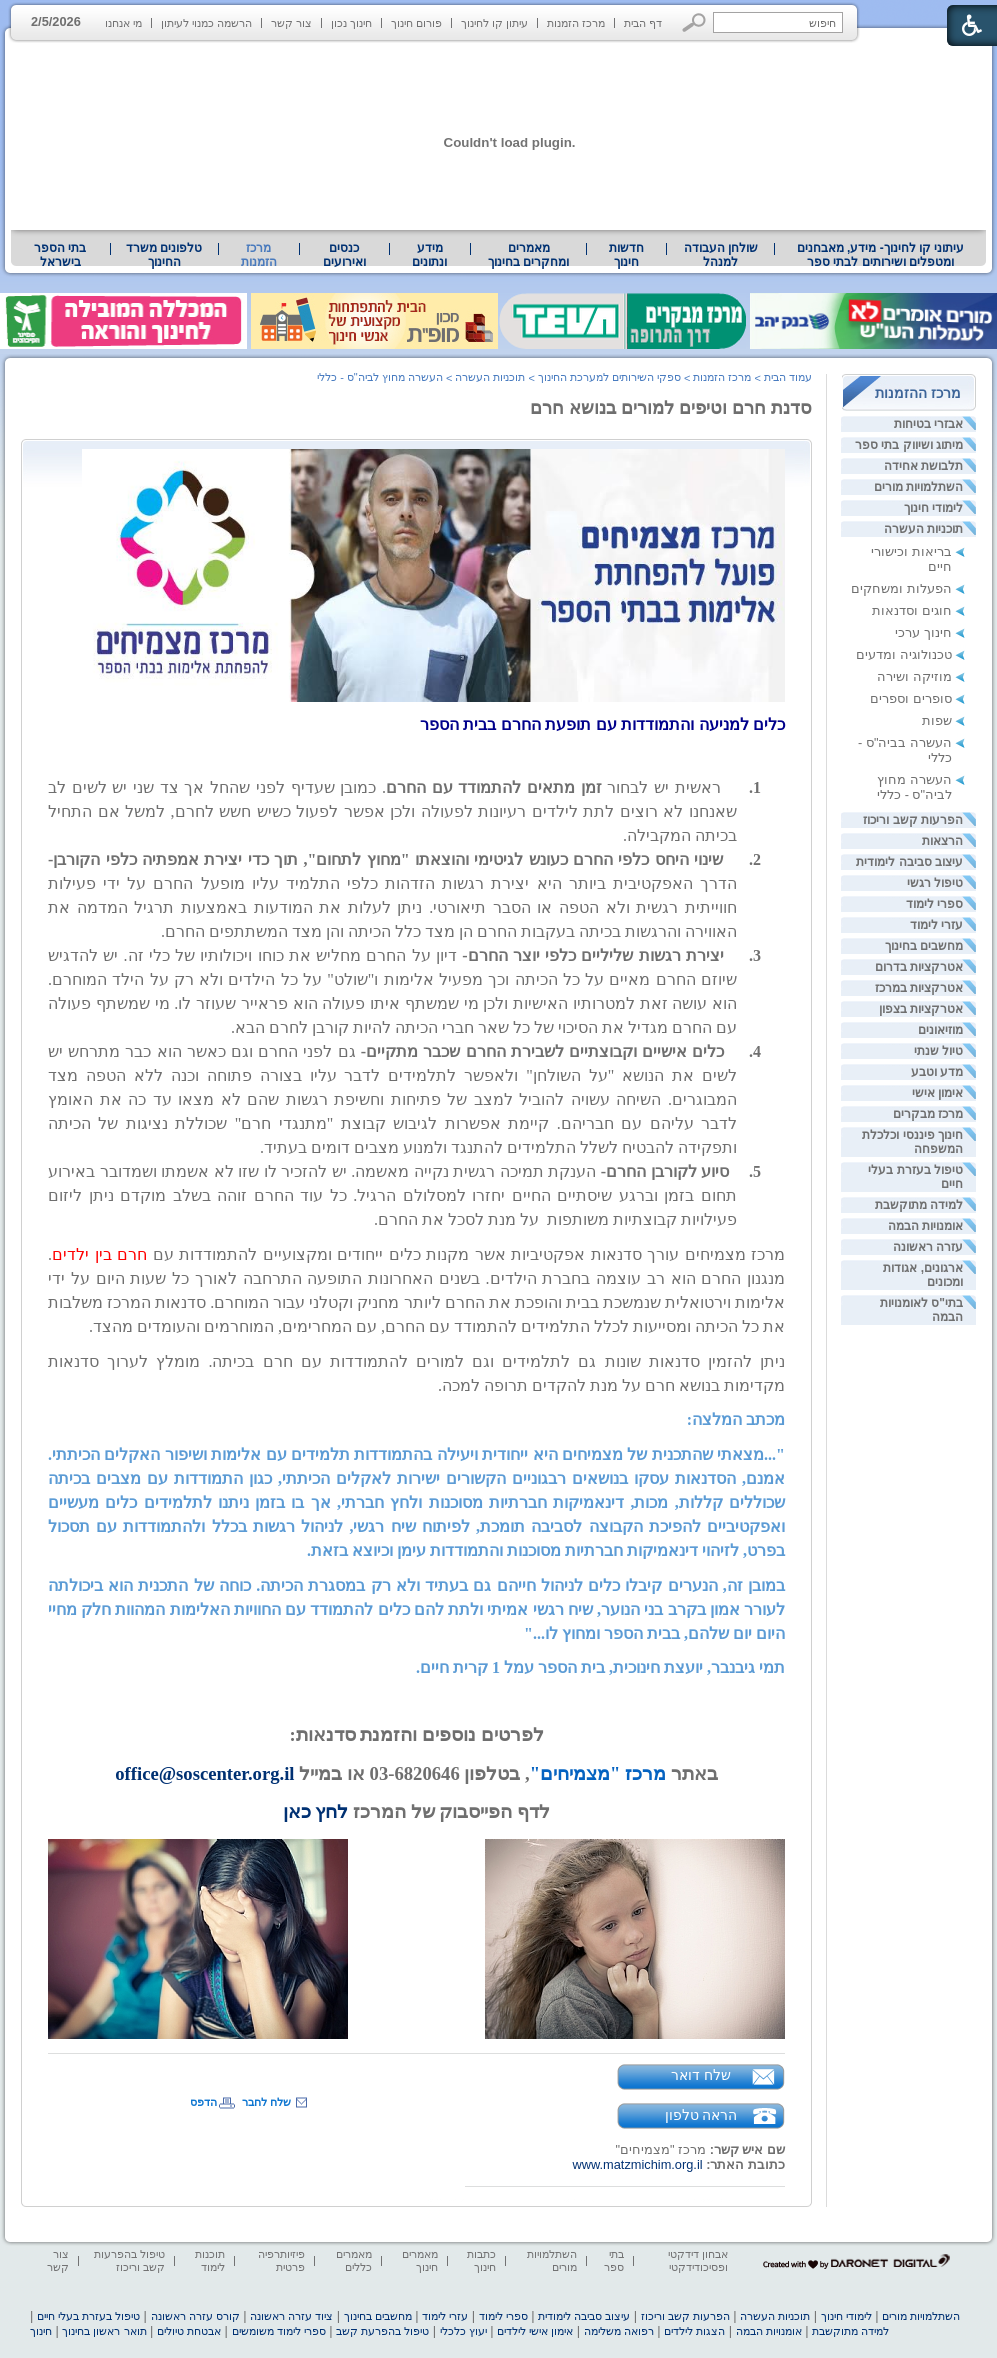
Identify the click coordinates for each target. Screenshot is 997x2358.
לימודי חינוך (933, 508)
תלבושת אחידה (923, 466)
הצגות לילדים (694, 2331)
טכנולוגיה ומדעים (904, 654)
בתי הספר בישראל (60, 255)
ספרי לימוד (934, 904)
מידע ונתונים (429, 255)
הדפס (203, 2102)
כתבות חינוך (481, 2260)
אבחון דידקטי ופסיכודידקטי (698, 2260)
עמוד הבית (788, 377)
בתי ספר (614, 2260)
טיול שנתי (938, 1051)
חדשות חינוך (626, 255)
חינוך (41, 2331)
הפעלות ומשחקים (901, 588)
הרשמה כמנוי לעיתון (206, 23)
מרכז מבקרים (928, 1114)
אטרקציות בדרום (919, 967)
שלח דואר (701, 2075)
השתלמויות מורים (918, 487)
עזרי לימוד (936, 925)
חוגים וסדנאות (912, 610)
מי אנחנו (123, 23)
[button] (694, 22)
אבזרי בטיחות (928, 424)
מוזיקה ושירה (914, 676)
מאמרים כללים (354, 2260)
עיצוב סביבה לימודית (909, 862)
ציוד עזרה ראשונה (291, 2316)
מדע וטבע (937, 1072)
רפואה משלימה (619, 2331)
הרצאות (942, 841)
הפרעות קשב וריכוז (913, 820)
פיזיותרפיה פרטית (281, 2260)
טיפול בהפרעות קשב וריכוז (129, 2260)
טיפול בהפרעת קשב (382, 2331)
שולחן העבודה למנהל (721, 255)
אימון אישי (937, 1093)
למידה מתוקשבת (919, 1205)
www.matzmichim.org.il (637, 2164)
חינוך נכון (351, 23)
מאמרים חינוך (420, 2260)
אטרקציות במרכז (919, 988)
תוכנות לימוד (210, 2260)
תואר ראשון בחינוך (104, 2331)
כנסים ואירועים (344, 255)
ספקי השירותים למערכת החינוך (609, 377)
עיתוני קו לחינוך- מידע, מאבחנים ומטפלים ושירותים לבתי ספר (881, 255)
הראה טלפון (701, 2115)
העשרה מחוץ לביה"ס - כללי (914, 787)
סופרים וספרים (911, 698)
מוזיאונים (940, 1030)
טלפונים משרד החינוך (164, 255)
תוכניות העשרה (923, 529)
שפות (937, 720)
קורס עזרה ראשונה (195, 2316)
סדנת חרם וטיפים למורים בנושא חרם (671, 408)
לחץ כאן (316, 1811)
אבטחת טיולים (189, 2331)
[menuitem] (880, 255)
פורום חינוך (416, 23)
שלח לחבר (266, 2102)
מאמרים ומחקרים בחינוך (528, 255)
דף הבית (643, 23)
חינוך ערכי (923, 632)
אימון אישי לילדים (535, 2331)
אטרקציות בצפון (921, 1009)
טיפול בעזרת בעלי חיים (88, 2316)
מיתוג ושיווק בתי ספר (909, 445)
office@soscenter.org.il (204, 1773)
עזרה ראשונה (928, 1247)
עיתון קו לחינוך (494, 23)
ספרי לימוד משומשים (279, 2331)
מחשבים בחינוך (924, 946)
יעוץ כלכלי (463, 2331)
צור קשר (291, 23)
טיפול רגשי (935, 883)
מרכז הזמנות (576, 23)
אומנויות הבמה (925, 1226)
